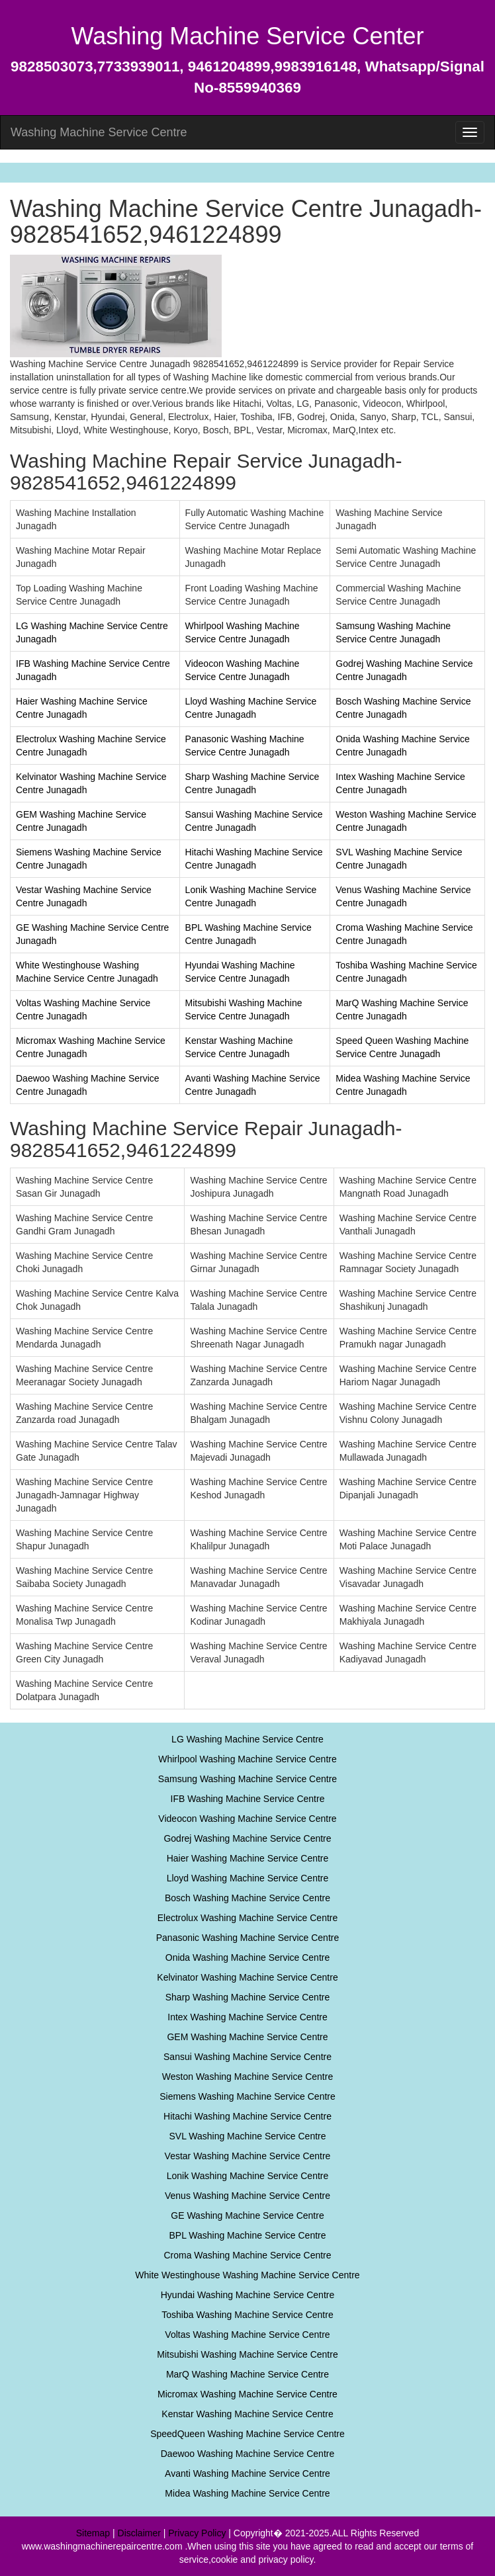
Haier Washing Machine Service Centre (248, 1858)
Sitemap (93, 2533)
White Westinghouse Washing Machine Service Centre (247, 2275)
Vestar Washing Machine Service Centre (248, 2156)
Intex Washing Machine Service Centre (247, 2017)
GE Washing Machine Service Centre (247, 2215)
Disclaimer (139, 2533)
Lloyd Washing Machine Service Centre (248, 1878)
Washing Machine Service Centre (99, 132)
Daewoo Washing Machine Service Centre (248, 2453)
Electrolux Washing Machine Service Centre (248, 1917)
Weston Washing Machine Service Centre (247, 2076)
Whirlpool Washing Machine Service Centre (247, 1759)
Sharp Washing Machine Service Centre (247, 1997)
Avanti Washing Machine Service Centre (247, 2473)
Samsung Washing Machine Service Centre (247, 1779)
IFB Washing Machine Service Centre (248, 1798)
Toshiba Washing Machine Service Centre (247, 2314)
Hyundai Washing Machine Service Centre (248, 2295)
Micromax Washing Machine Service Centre (248, 2394)
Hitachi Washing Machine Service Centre (247, 2116)
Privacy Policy (197, 2533)
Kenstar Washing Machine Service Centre (247, 2414)
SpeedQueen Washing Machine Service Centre (247, 2433)
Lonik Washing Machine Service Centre (248, 2175)
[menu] (469, 132)
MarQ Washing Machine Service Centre (247, 2374)
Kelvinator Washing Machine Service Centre (247, 1977)
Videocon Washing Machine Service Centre (247, 1818)
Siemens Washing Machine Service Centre (247, 2096)
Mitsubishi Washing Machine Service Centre (247, 2354)
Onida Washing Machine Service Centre (247, 1957)
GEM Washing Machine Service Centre (247, 2037)
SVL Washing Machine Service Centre (247, 2136)
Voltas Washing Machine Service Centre (247, 2334)
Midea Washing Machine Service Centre (247, 2493)
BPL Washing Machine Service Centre (247, 2235)
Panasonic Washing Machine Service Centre (247, 1937)
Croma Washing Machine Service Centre (247, 2255)
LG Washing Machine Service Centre (247, 1739)
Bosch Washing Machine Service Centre (247, 1898)
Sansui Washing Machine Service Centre (247, 2056)
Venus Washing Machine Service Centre (247, 2195)
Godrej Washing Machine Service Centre (247, 1838)
